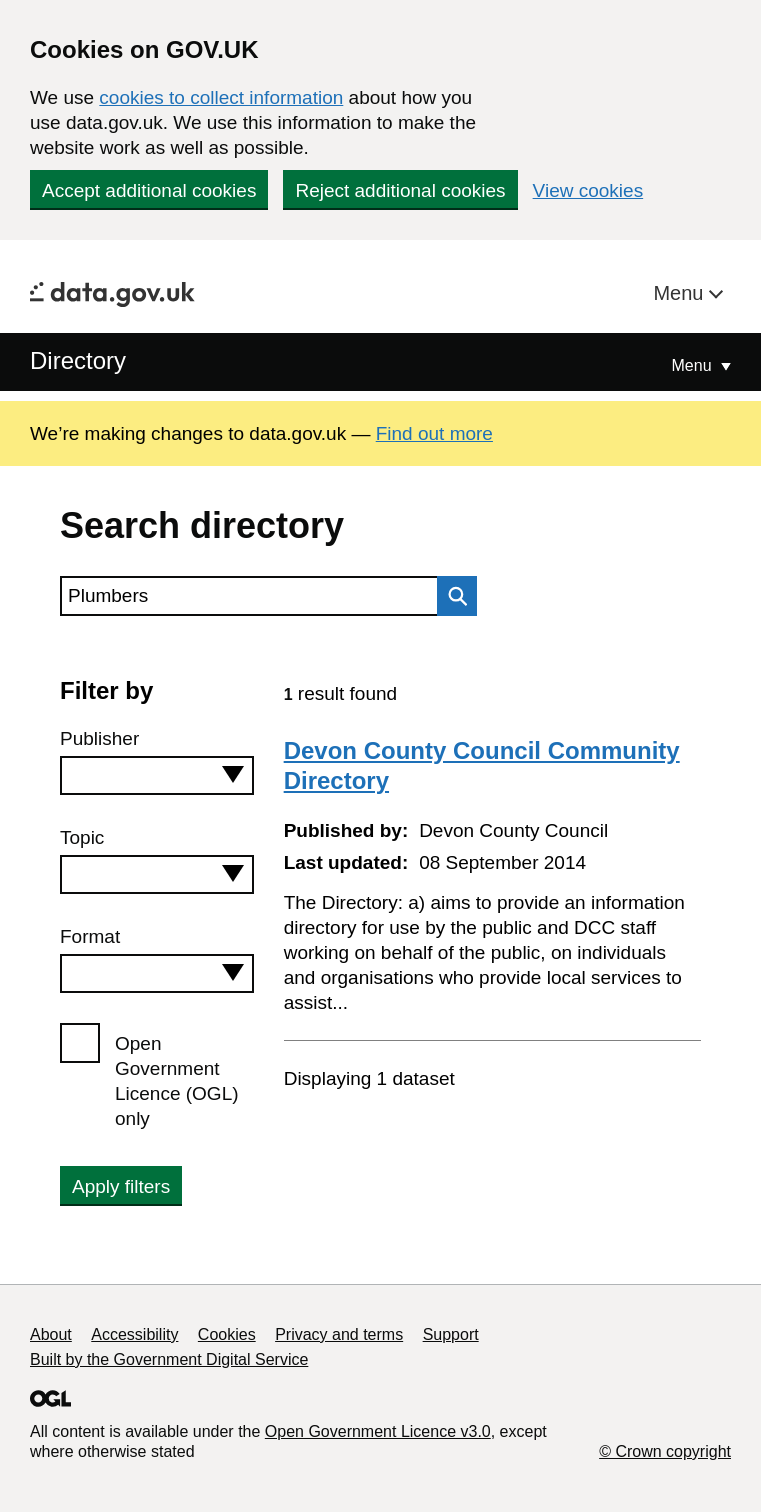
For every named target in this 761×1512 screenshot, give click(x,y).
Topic (82, 837)
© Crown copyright (665, 1451)
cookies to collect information (221, 97)
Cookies (227, 1334)
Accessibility (134, 1334)
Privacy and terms (339, 1334)
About (51, 1334)
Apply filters (121, 1186)
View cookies (588, 190)
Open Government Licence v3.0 (378, 1431)
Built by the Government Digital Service (169, 1359)
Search (452, 596)
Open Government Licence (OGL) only (177, 1081)
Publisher (99, 738)
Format (90, 936)
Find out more (434, 433)
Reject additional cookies (400, 190)
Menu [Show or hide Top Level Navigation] (694, 365)
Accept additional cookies (149, 190)
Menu (681, 293)
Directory (78, 360)
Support (451, 1334)
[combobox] (157, 775)
